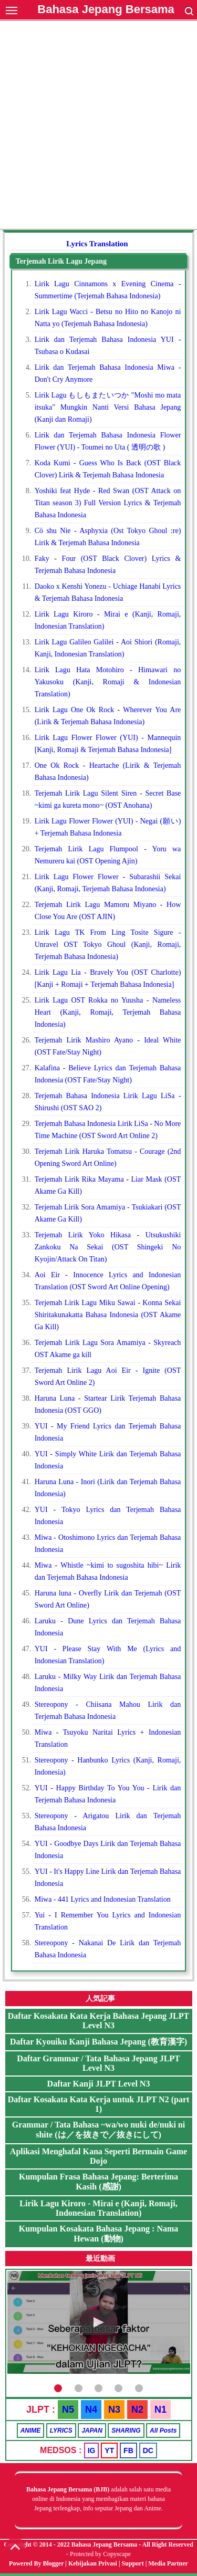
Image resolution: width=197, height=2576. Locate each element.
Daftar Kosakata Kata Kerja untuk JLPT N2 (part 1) (99, 2104)
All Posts (163, 2430)
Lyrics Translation (97, 243)
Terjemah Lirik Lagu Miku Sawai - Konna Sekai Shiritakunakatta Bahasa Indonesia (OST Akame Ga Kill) (108, 1315)
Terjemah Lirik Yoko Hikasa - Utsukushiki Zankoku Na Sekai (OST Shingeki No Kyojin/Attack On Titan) (108, 1247)
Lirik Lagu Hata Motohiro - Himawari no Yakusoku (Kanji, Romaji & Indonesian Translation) (108, 682)
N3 (114, 2409)
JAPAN (91, 2430)
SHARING (125, 2430)
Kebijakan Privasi (92, 2563)
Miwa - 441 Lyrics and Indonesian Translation (103, 1899)
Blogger (53, 2563)
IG (92, 2450)
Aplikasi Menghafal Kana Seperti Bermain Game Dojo (98, 2156)
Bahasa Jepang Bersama (105, 9)
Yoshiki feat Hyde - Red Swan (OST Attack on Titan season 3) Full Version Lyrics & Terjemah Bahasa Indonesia (108, 503)
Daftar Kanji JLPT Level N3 (98, 2083)
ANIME (30, 2430)
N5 (68, 2409)
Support (133, 2563)
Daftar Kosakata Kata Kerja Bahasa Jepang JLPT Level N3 (98, 2020)
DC (148, 2450)
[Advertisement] (98, 126)
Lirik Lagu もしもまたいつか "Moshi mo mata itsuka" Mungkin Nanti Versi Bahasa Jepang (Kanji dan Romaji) (108, 407)
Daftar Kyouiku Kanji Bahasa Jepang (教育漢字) (98, 2041)
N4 (91, 2409)
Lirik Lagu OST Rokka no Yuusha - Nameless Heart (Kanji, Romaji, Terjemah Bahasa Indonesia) (108, 1012)
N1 (160, 2409)
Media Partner (168, 2563)
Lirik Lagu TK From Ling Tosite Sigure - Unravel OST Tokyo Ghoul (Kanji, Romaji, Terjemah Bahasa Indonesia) (108, 945)
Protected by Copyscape (100, 2554)
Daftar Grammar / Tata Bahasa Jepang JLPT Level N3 (98, 2063)
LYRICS (61, 2430)
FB (128, 2450)
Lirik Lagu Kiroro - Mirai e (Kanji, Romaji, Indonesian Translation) (98, 2208)
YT (109, 2450)
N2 (137, 2409)
